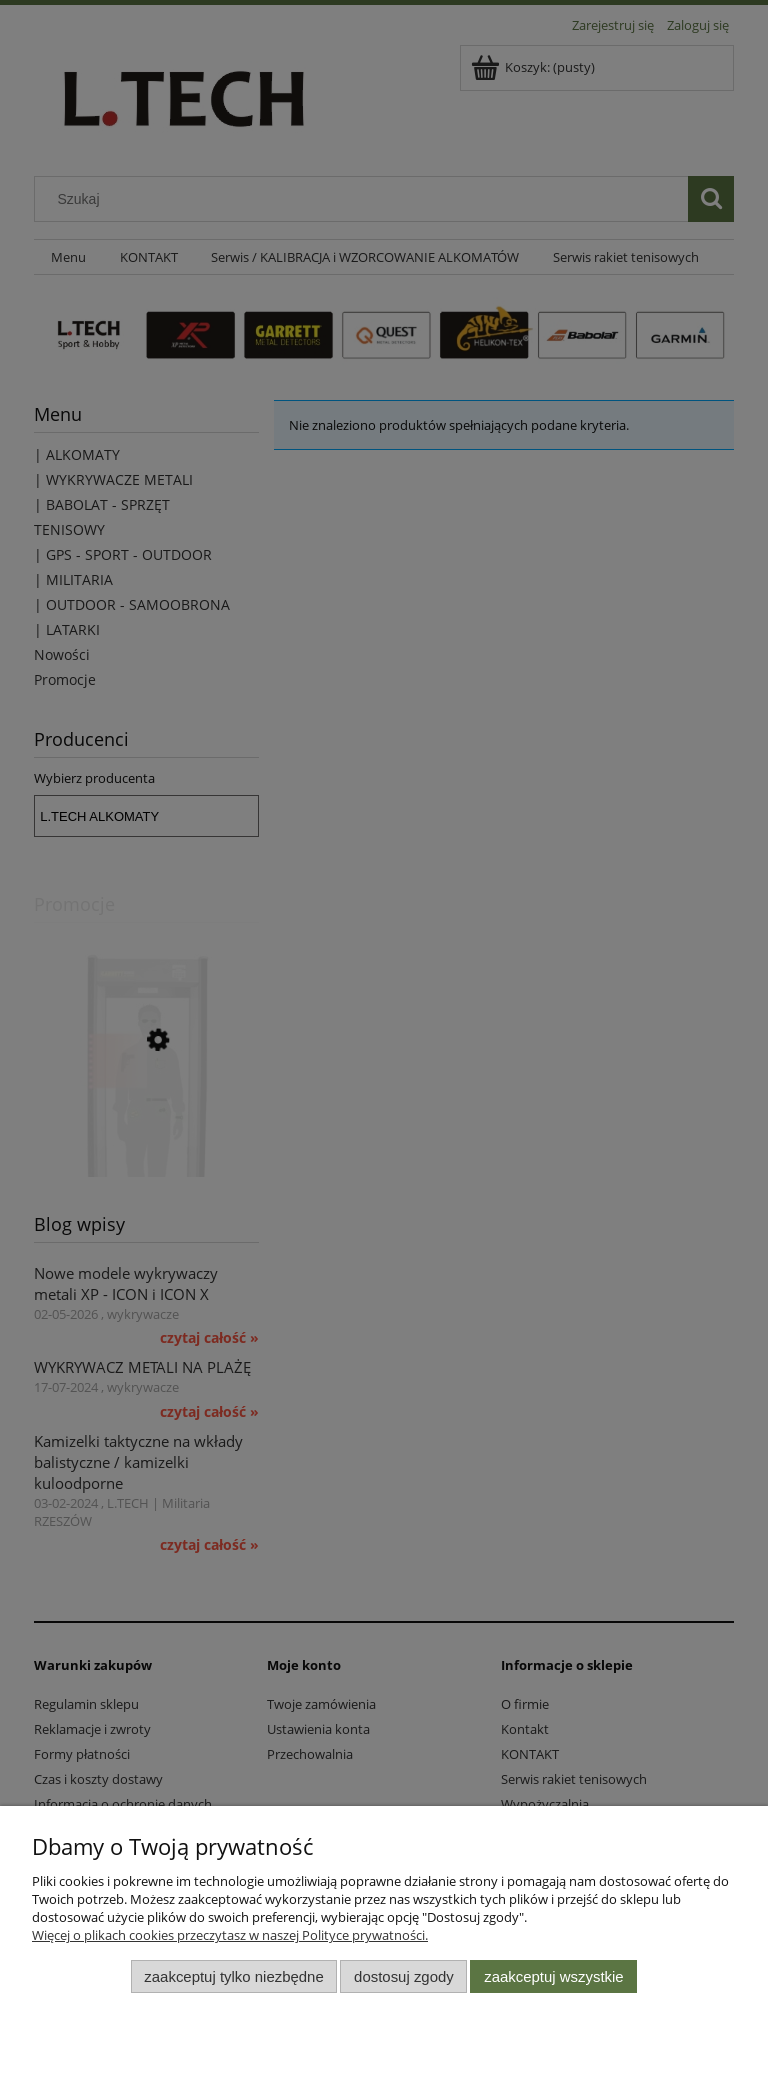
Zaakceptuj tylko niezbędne (233, 1976)
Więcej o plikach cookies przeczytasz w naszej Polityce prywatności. (230, 1935)
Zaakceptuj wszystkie (553, 1976)
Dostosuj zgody (404, 1976)
